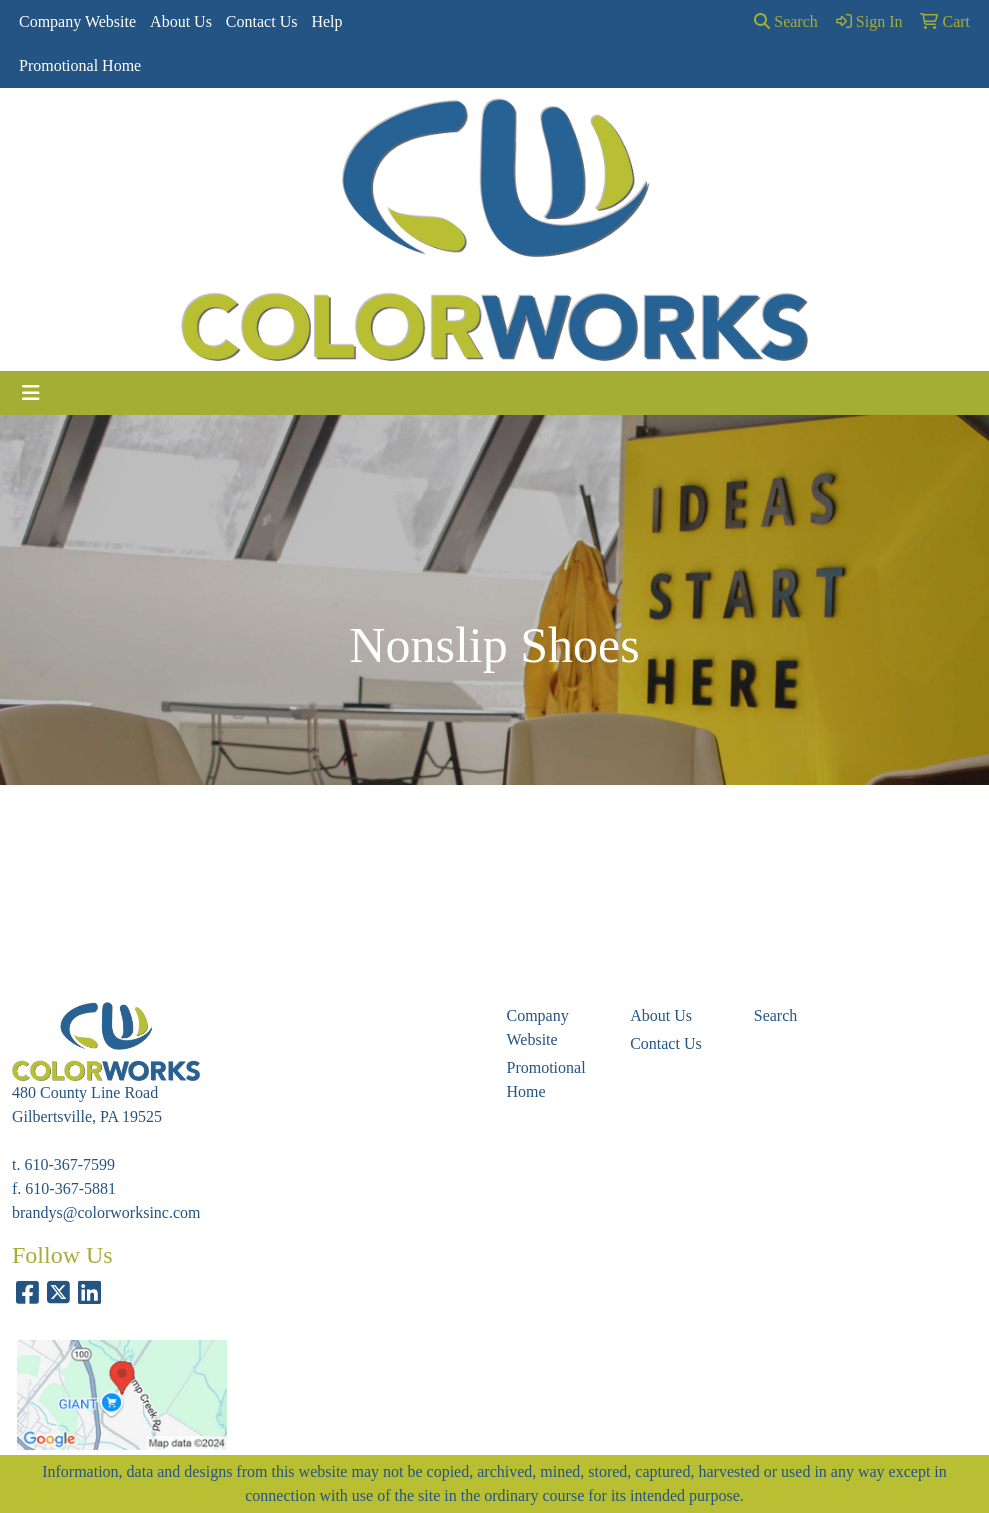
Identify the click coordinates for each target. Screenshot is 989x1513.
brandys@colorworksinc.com (106, 1212)
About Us (181, 21)
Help (326, 21)
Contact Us (262, 21)
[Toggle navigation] (31, 393)
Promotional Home (80, 65)
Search (786, 21)
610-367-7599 (69, 1164)
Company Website (77, 21)
